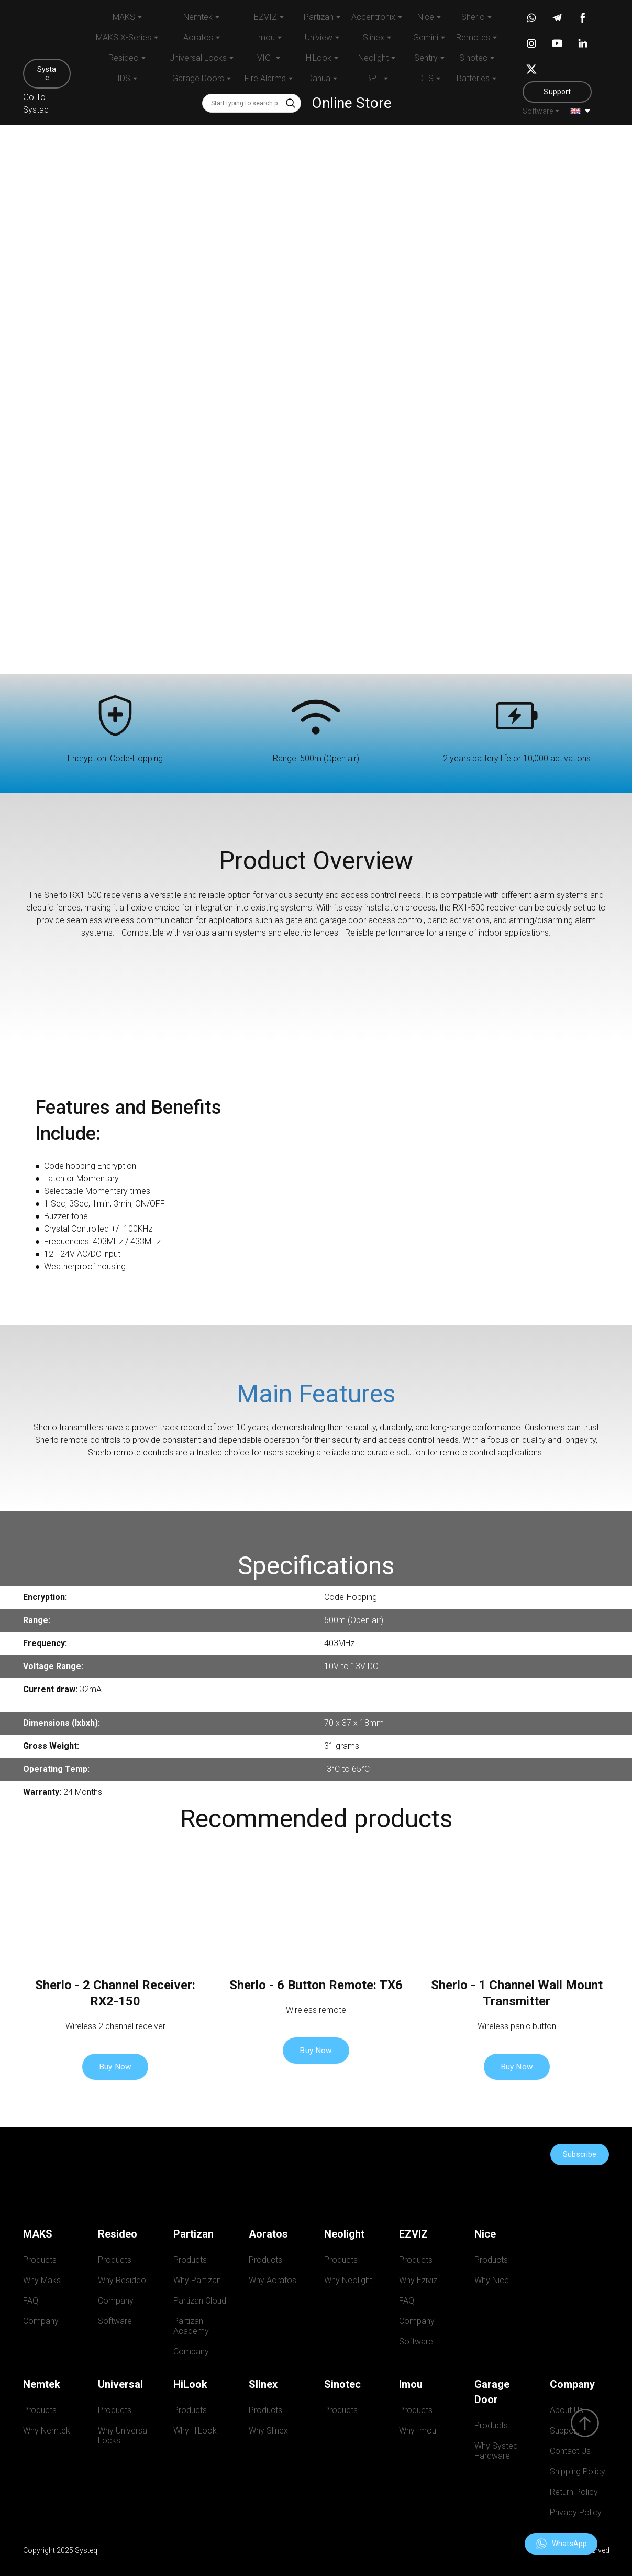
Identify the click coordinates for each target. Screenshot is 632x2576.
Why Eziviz (418, 2280)
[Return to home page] (47, 32)
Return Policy (574, 2492)
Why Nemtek (46, 2431)
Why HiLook (195, 2431)
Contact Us (570, 2451)
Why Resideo (122, 2280)
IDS (123, 78)
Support (564, 2431)
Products (40, 2260)
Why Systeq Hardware (498, 2451)
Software (538, 111)
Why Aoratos (272, 2280)
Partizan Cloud (199, 2301)
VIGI (265, 58)
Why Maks (42, 2280)
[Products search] (251, 103)
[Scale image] (474, 1184)
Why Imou (417, 2431)
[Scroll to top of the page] (585, 2423)
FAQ (30, 2301)
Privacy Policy (576, 2512)
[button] (47, 74)
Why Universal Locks (124, 2436)
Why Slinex (268, 2431)
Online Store (352, 103)
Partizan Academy (191, 2326)
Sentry (426, 58)
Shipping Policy (577, 2471)
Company (41, 2321)
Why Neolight (348, 2280)
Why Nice (491, 2280)
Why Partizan (197, 2280)
